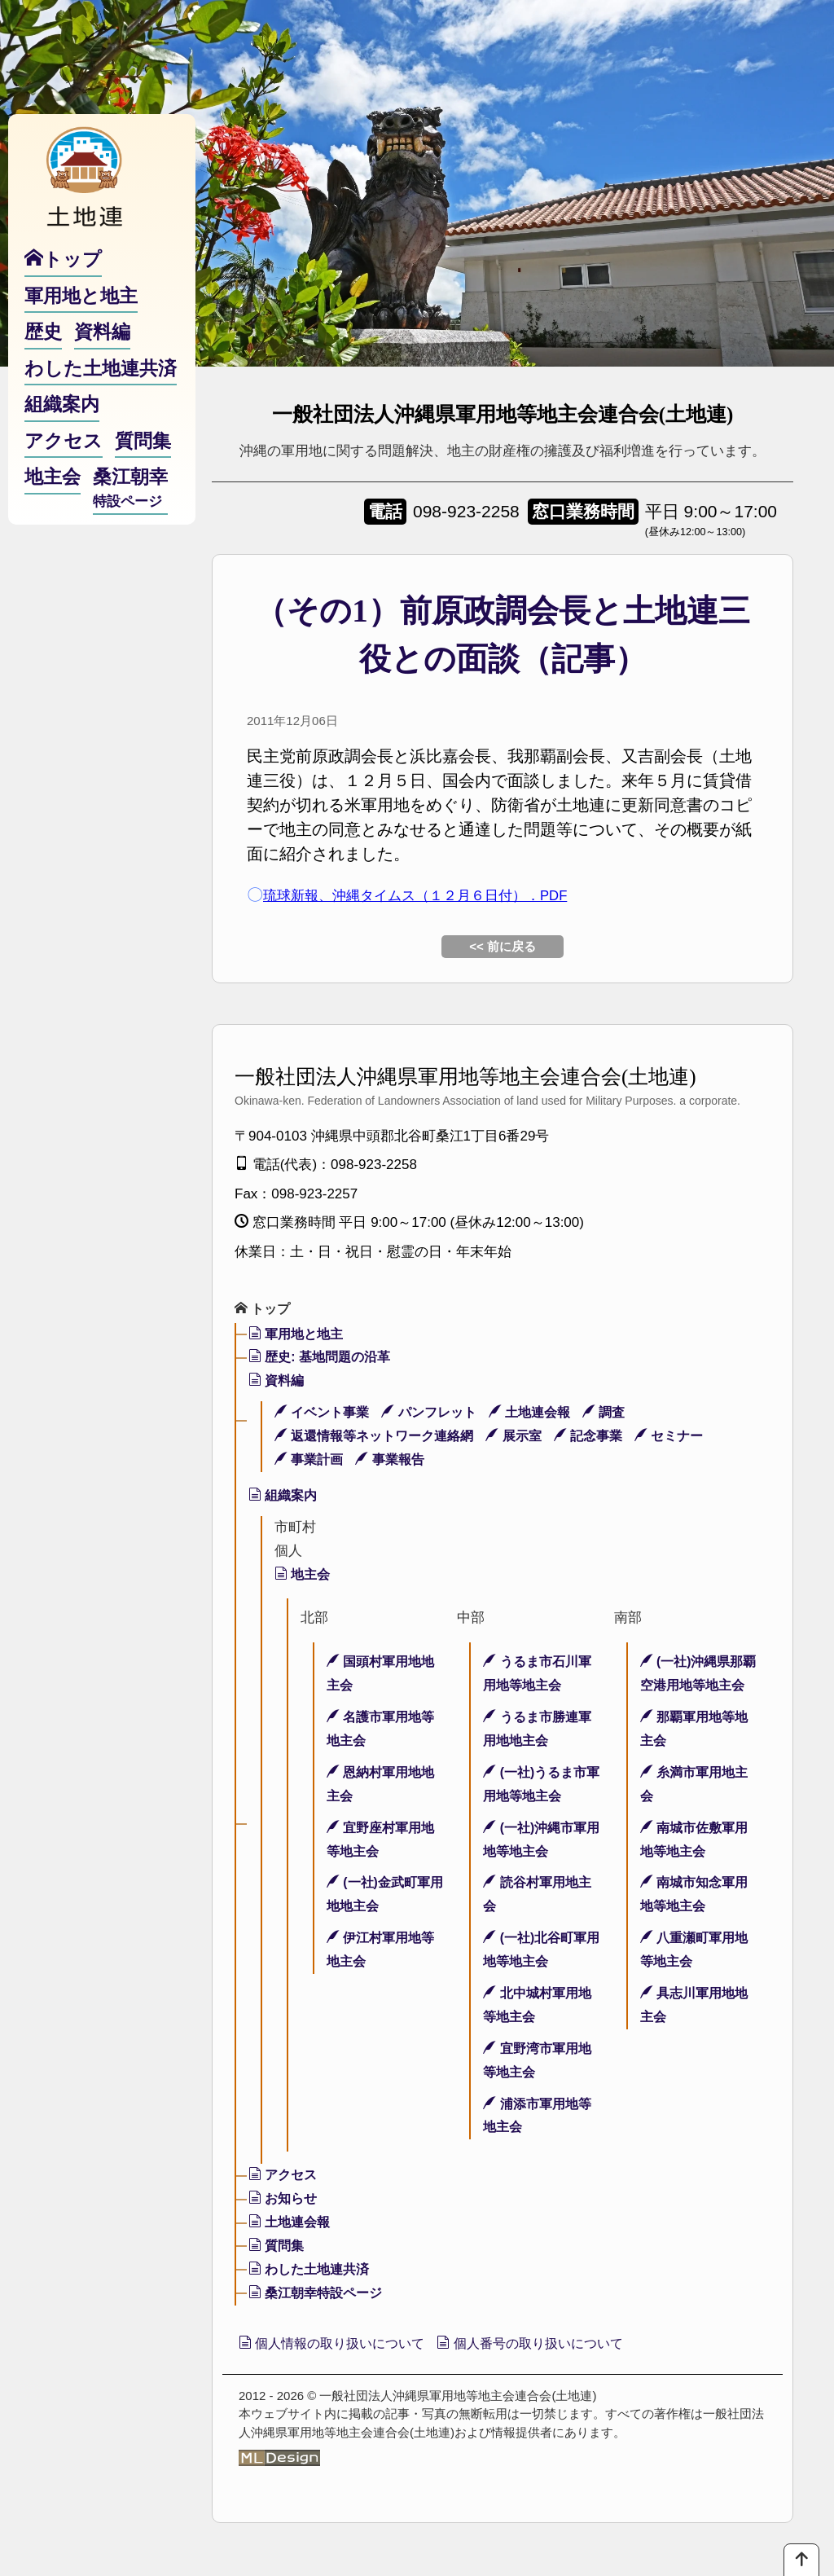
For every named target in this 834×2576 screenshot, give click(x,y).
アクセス (285, 2176)
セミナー (691, 1437)
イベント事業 (324, 1414)
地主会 (304, 1576)
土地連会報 (543, 1414)
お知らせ (285, 2200)
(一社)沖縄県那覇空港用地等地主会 (695, 1686)
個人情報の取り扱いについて (343, 2346)
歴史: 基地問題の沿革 (323, 1358)
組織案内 (285, 1497)
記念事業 (606, 1437)
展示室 (528, 1437)
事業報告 (396, 1461)
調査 (622, 1414)
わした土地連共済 (312, 2271)
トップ (264, 1309)
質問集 (278, 2247)
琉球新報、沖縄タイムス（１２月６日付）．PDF (442, 894)
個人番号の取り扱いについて (564, 2346)
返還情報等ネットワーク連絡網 (380, 1437)
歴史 (43, 365)
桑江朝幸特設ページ (319, 2294)
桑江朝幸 (130, 522)
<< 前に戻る (502, 946)
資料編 (278, 1382)
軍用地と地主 (298, 1335)
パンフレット (438, 1414)
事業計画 (311, 1461)
